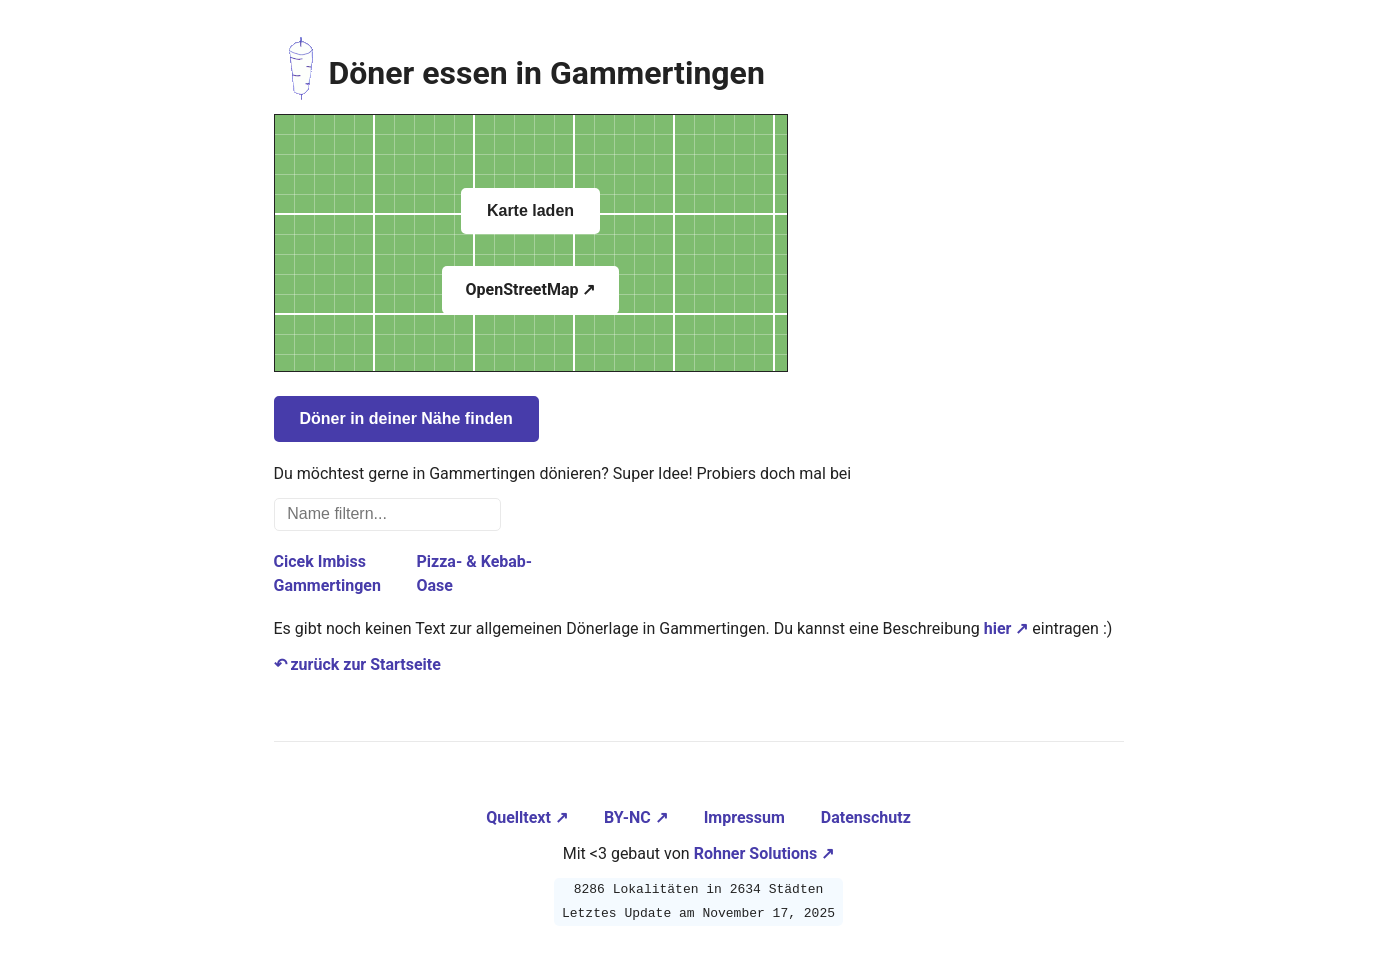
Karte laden (530, 210)
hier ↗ (1006, 628)
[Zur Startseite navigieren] (301, 73)
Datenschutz (866, 817)
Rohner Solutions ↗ (764, 853)
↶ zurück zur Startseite (357, 664)
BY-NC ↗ (638, 817)
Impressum (746, 817)
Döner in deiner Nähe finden (406, 418)
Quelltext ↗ (529, 817)
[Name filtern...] (388, 514)
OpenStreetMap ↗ (531, 289)
